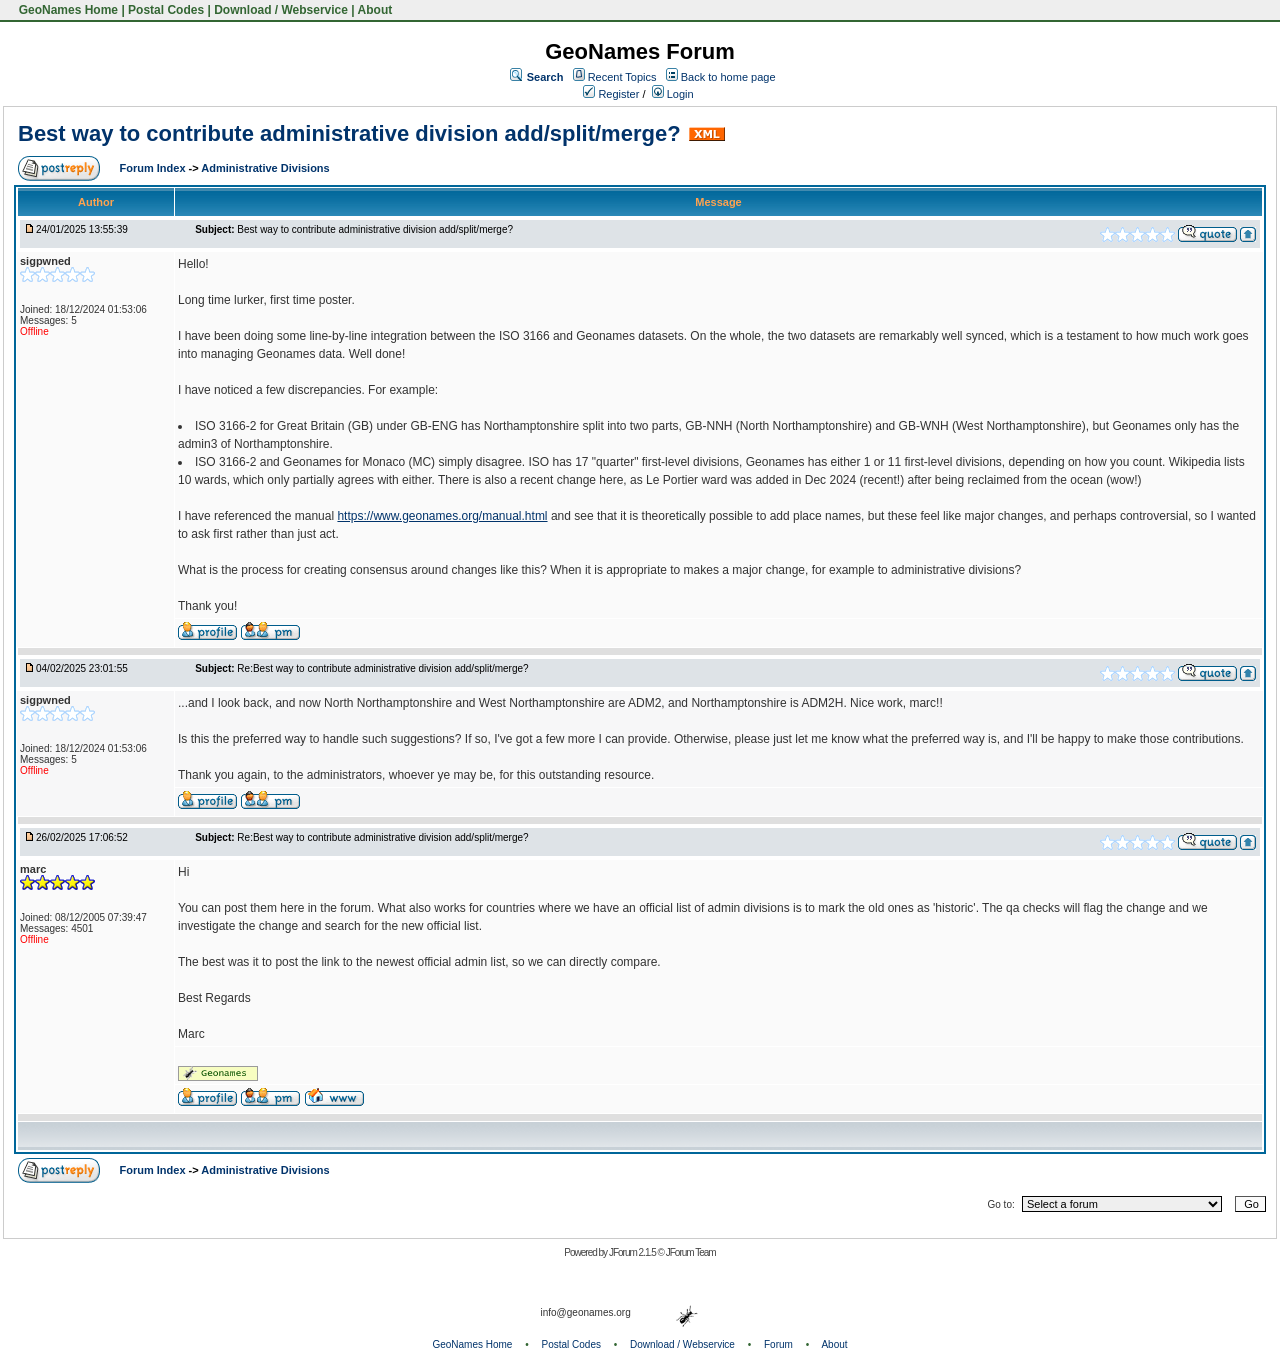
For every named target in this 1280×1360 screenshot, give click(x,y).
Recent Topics (622, 77)
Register (611, 94)
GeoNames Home (66, 10)
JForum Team (691, 1252)
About (375, 10)
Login (673, 94)
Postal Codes (166, 10)
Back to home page (728, 77)
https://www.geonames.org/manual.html (442, 516)
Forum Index (154, 168)
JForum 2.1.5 (633, 1252)
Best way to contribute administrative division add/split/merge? (349, 133)
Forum (778, 1344)
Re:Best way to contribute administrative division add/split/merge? (382, 668)
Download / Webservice (281, 10)
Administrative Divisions (265, 168)
